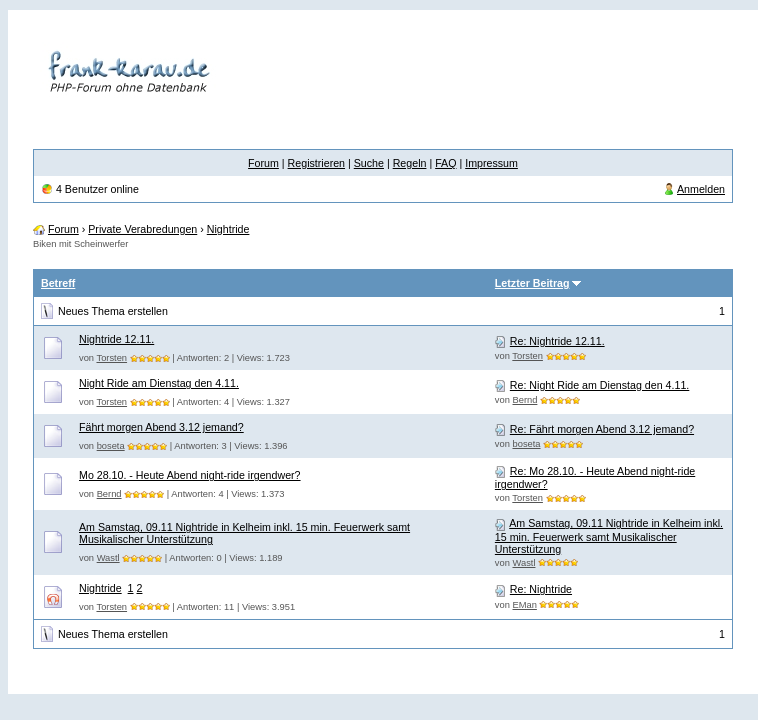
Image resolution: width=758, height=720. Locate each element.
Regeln (410, 163)
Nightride (228, 229)
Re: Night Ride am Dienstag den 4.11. (599, 385)
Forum (263, 163)
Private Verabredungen (142, 229)
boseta (111, 446)
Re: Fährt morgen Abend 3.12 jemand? (602, 429)
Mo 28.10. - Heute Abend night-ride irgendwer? (190, 475)
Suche (369, 163)
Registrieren (316, 163)
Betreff (58, 283)
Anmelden (701, 189)
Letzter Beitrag (532, 283)
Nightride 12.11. (116, 339)
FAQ (445, 163)
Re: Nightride (541, 589)
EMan (525, 605)
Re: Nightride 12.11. (557, 341)
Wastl (108, 558)
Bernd (525, 400)
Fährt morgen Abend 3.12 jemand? (161, 427)
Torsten (111, 358)
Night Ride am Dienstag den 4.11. (159, 383)
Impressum (491, 163)
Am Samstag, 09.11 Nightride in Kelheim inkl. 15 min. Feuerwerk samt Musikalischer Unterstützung (609, 535)
